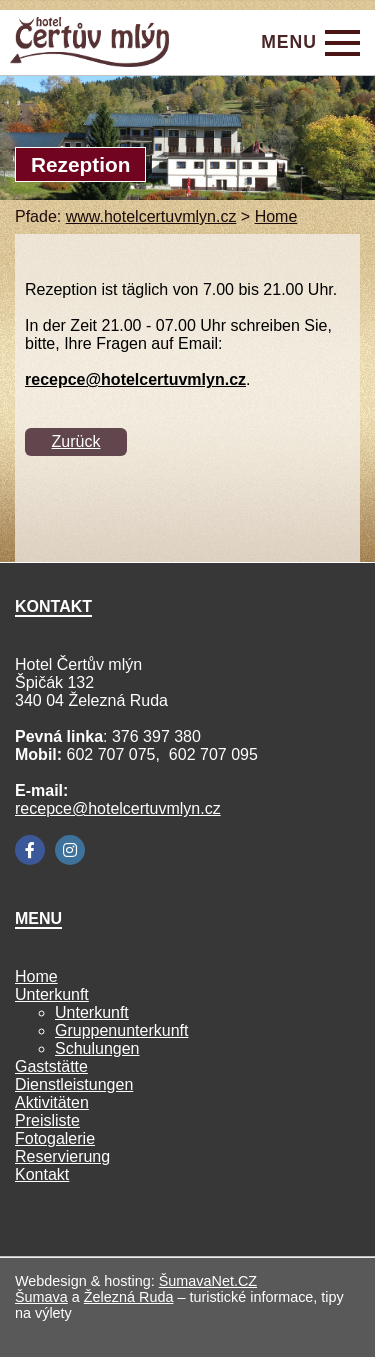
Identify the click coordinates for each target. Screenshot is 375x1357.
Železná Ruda (129, 1297)
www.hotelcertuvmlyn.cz (151, 216)
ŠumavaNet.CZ (208, 1281)
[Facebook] (30, 850)
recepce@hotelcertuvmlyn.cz (118, 808)
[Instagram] (70, 850)
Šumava (41, 1297)
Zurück (76, 441)
